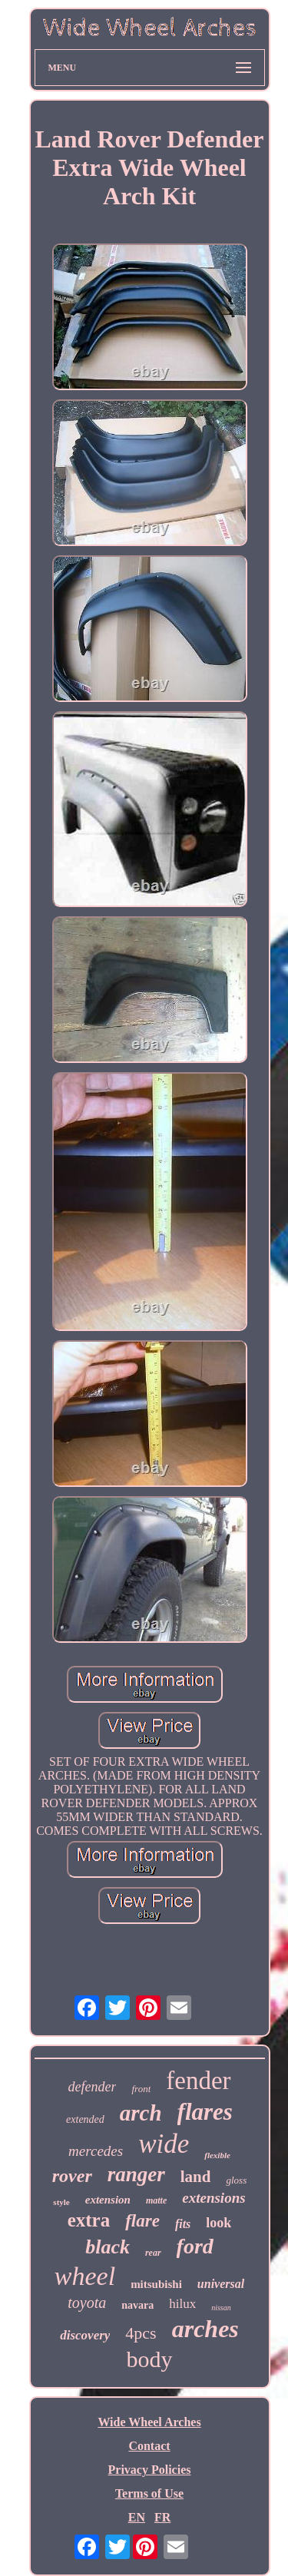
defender (92, 2086)
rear (153, 2252)
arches (205, 2329)
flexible (217, 2155)
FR (162, 2517)
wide (163, 2144)
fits (182, 2223)
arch (141, 2113)
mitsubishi (156, 2284)
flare (142, 2220)
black (107, 2247)
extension (108, 2200)
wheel (85, 2276)
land (195, 2176)
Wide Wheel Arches (149, 2422)
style (61, 2202)
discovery (85, 2335)
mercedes (95, 2151)
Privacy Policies (149, 2469)
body (150, 2359)
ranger (136, 2174)
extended (85, 2119)
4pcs (140, 2333)
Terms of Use (149, 2493)
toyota (87, 2302)
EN (136, 2517)
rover (72, 2176)
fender (198, 2080)
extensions (213, 2198)
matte (156, 2200)
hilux (182, 2303)
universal (220, 2283)
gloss (236, 2180)
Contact (149, 2445)
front (141, 2088)
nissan (221, 2307)
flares (205, 2111)
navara (137, 2305)
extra (89, 2220)
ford (195, 2246)
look (218, 2222)
